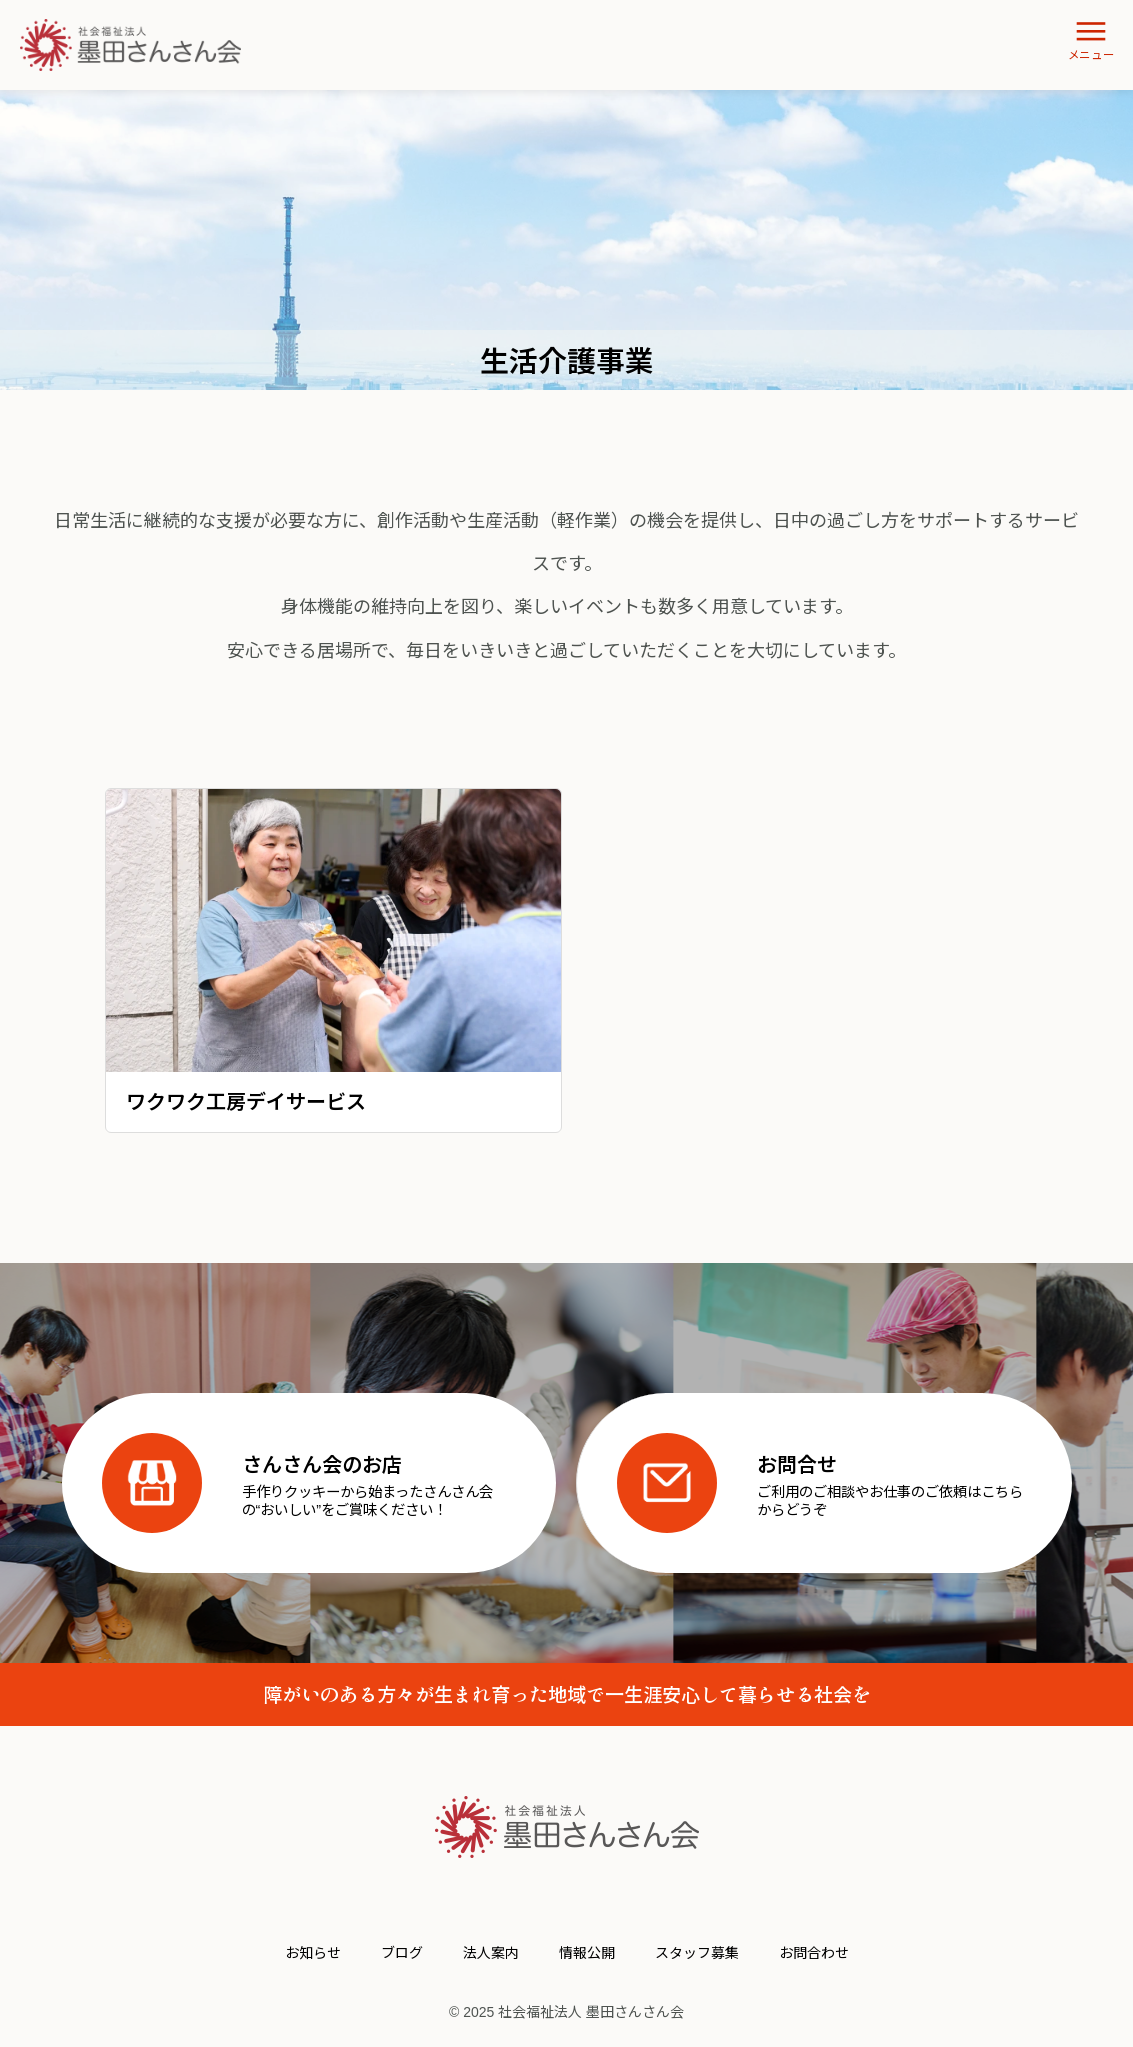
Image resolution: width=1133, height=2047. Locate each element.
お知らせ (313, 1953)
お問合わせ (814, 1953)
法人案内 (491, 1953)
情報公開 (587, 1953)
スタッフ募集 (697, 1953)
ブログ (402, 1953)
